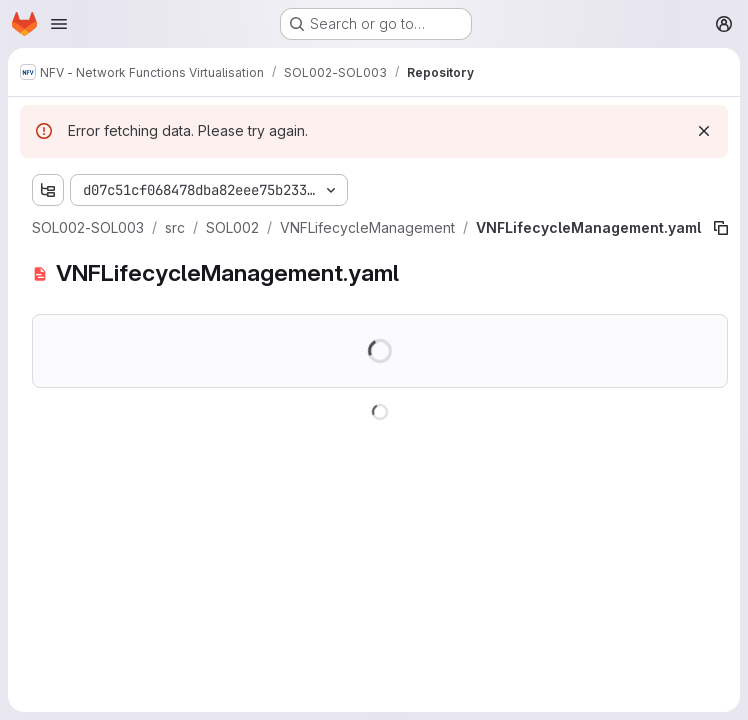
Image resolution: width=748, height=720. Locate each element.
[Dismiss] (704, 131)
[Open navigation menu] (59, 24)
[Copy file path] (721, 228)
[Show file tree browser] (48, 190)
